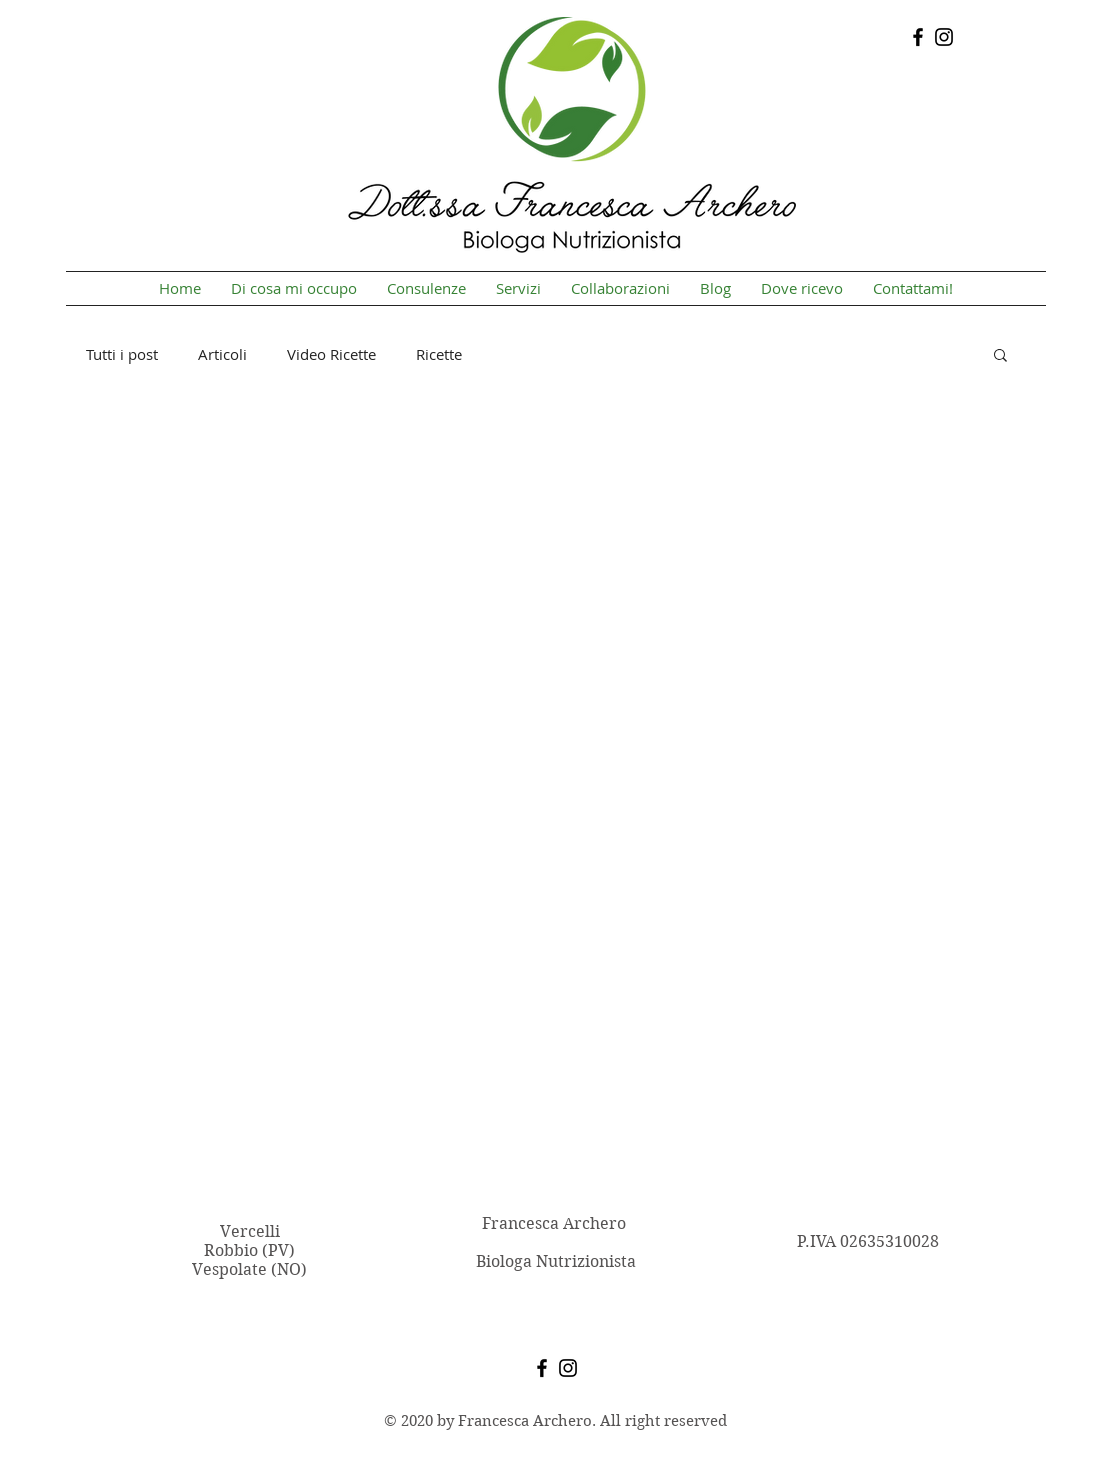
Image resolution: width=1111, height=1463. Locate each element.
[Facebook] (918, 37)
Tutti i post (122, 354)
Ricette (439, 354)
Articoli (222, 354)
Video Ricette (331, 354)
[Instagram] (944, 37)
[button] (1000, 356)
